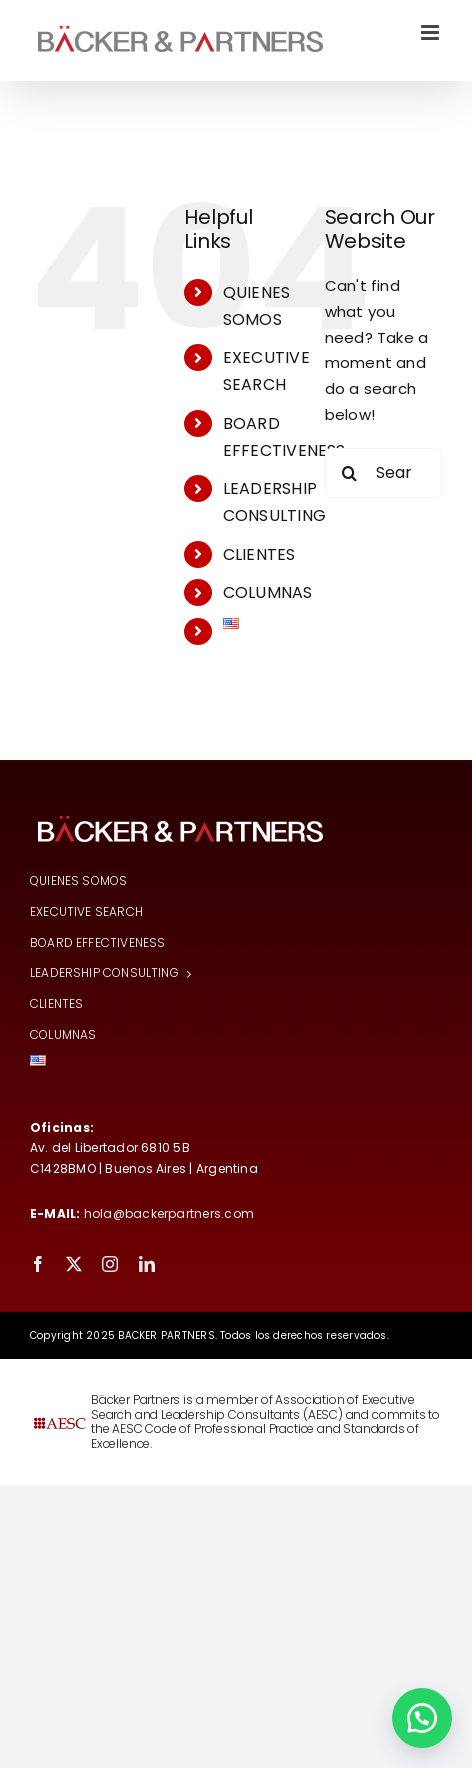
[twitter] (74, 1264)
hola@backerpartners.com (169, 1213)
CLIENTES (259, 554)
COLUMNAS (268, 592)
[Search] (350, 473)
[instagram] (110, 1264)
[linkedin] (147, 1264)
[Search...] (383, 473)
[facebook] (38, 1264)
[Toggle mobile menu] (431, 32)
